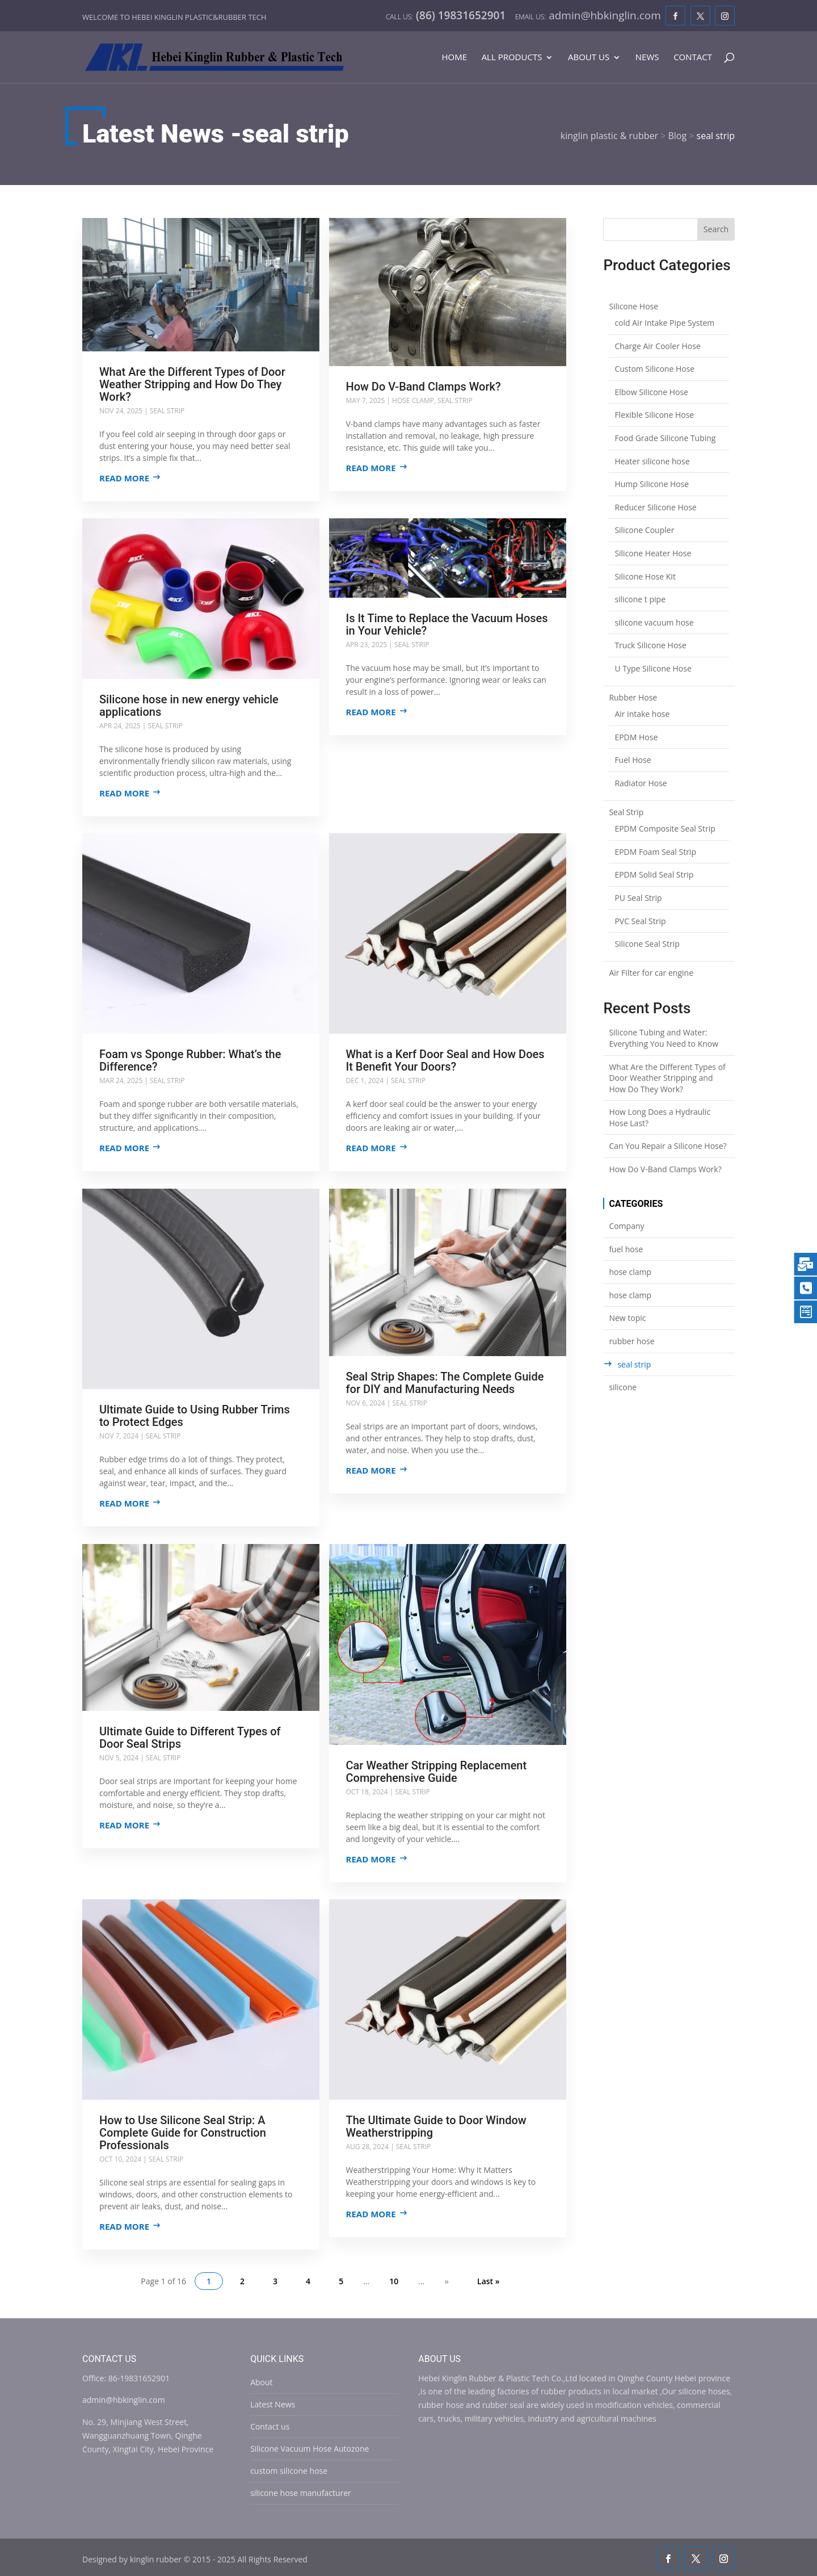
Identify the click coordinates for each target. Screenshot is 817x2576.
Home (454, 57)
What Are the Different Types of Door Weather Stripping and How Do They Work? (192, 384)
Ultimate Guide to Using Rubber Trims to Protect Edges (194, 1415)
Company (626, 1225)
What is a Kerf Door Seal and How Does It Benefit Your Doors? (445, 1060)
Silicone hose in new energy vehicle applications (189, 705)
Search (716, 229)
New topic (627, 1317)
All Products (512, 57)
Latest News (272, 2402)
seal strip (167, 411)
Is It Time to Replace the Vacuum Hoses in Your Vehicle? (447, 624)
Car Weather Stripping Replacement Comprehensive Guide (436, 1770)
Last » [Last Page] (488, 2278)
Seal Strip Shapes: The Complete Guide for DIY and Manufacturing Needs (445, 1382)
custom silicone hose (288, 2468)
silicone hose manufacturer (300, 2490)
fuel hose (626, 1249)
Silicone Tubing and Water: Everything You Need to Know (663, 1038)
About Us (588, 57)
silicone (623, 1387)
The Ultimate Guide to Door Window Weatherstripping (436, 2125)
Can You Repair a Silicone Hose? (667, 1145)
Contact (692, 57)
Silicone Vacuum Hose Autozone (309, 2446)
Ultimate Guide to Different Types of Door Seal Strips (190, 1736)
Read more (124, 478)
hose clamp (414, 400)
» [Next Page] (446, 2278)
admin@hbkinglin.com (123, 2397)
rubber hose (631, 1341)
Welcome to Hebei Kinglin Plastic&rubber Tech (174, 17)
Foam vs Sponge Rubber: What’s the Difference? (190, 1060)
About (261, 2379)
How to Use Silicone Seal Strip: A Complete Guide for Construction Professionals (182, 2131)
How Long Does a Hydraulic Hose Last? (659, 1117)
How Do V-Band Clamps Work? (423, 386)
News (647, 57)
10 (393, 2278)
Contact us (269, 2424)
